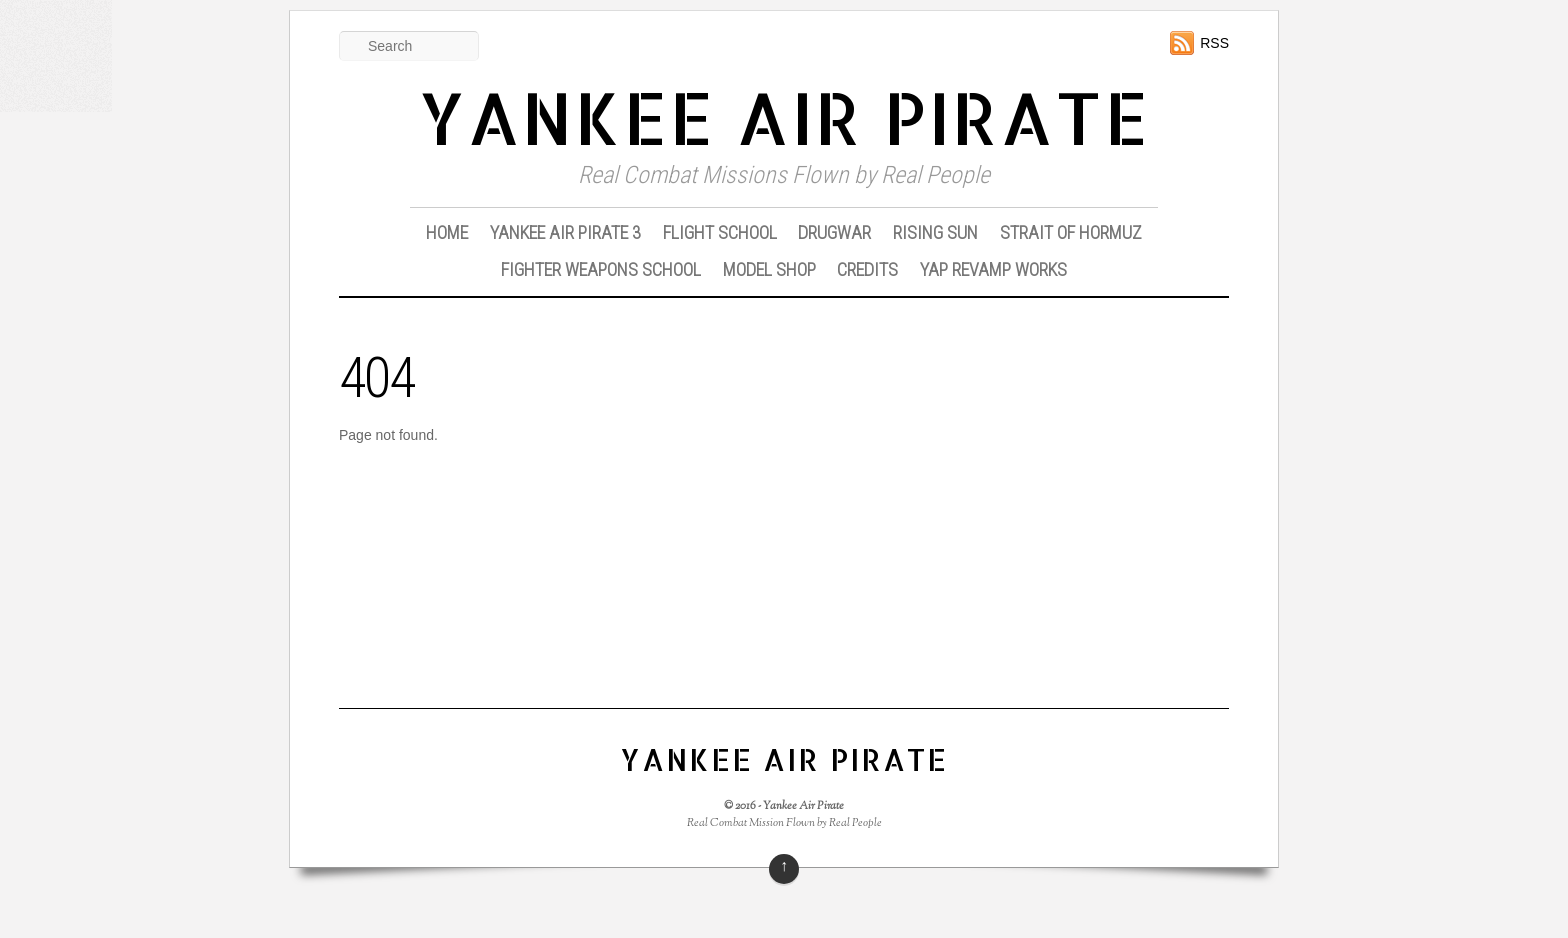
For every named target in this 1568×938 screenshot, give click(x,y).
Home (447, 232)
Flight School (720, 232)
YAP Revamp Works (993, 269)
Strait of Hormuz (1071, 232)
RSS (1214, 43)
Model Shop (769, 269)
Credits (867, 269)
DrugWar (834, 232)
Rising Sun (935, 232)
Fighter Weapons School (601, 269)
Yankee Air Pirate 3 (565, 232)
